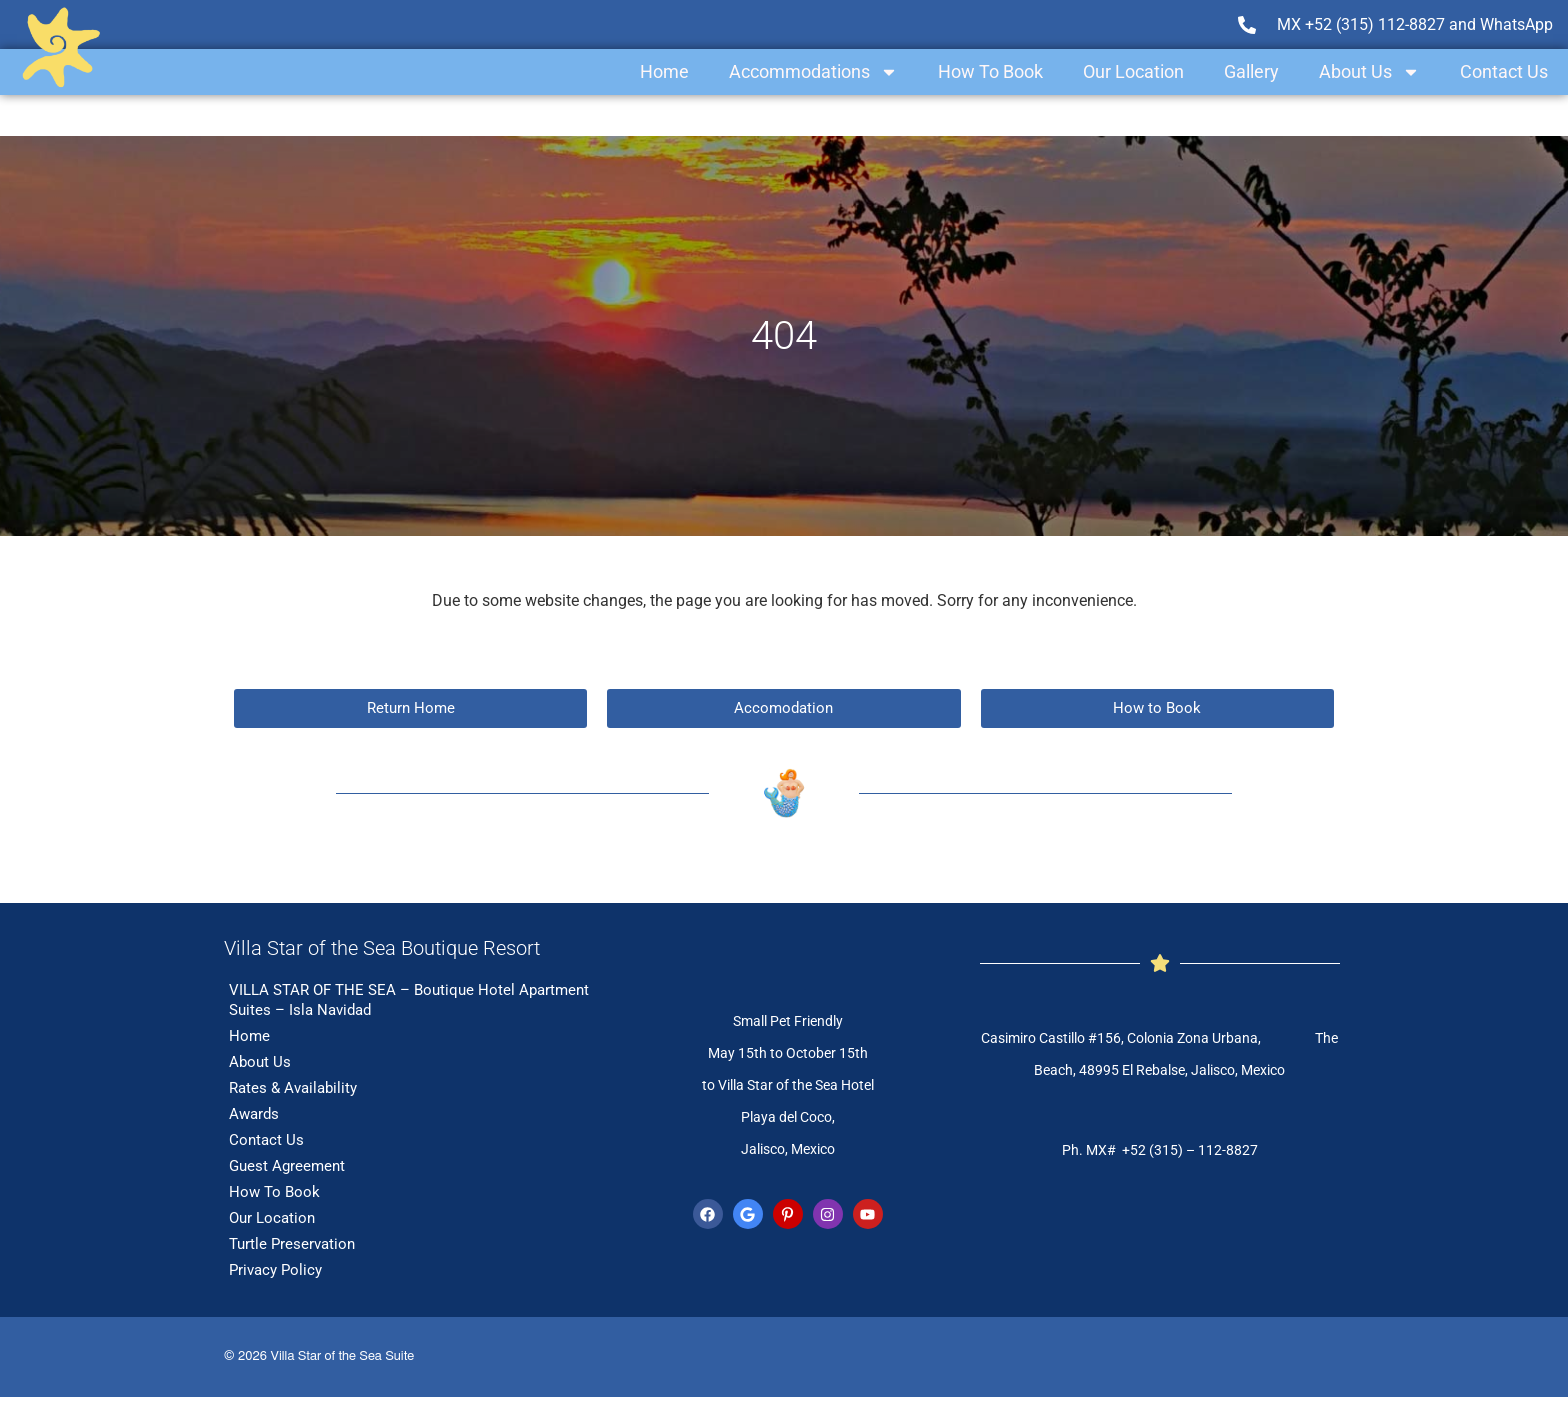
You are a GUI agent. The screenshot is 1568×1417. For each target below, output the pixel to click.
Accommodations (813, 72)
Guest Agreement (287, 1166)
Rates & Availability (293, 1088)
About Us (1369, 72)
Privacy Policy (275, 1270)
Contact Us (1504, 71)
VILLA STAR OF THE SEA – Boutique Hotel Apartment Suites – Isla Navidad (409, 1000)
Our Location (1133, 71)
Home (664, 71)
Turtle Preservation (292, 1244)
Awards (254, 1114)
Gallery (1251, 71)
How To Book (990, 71)
